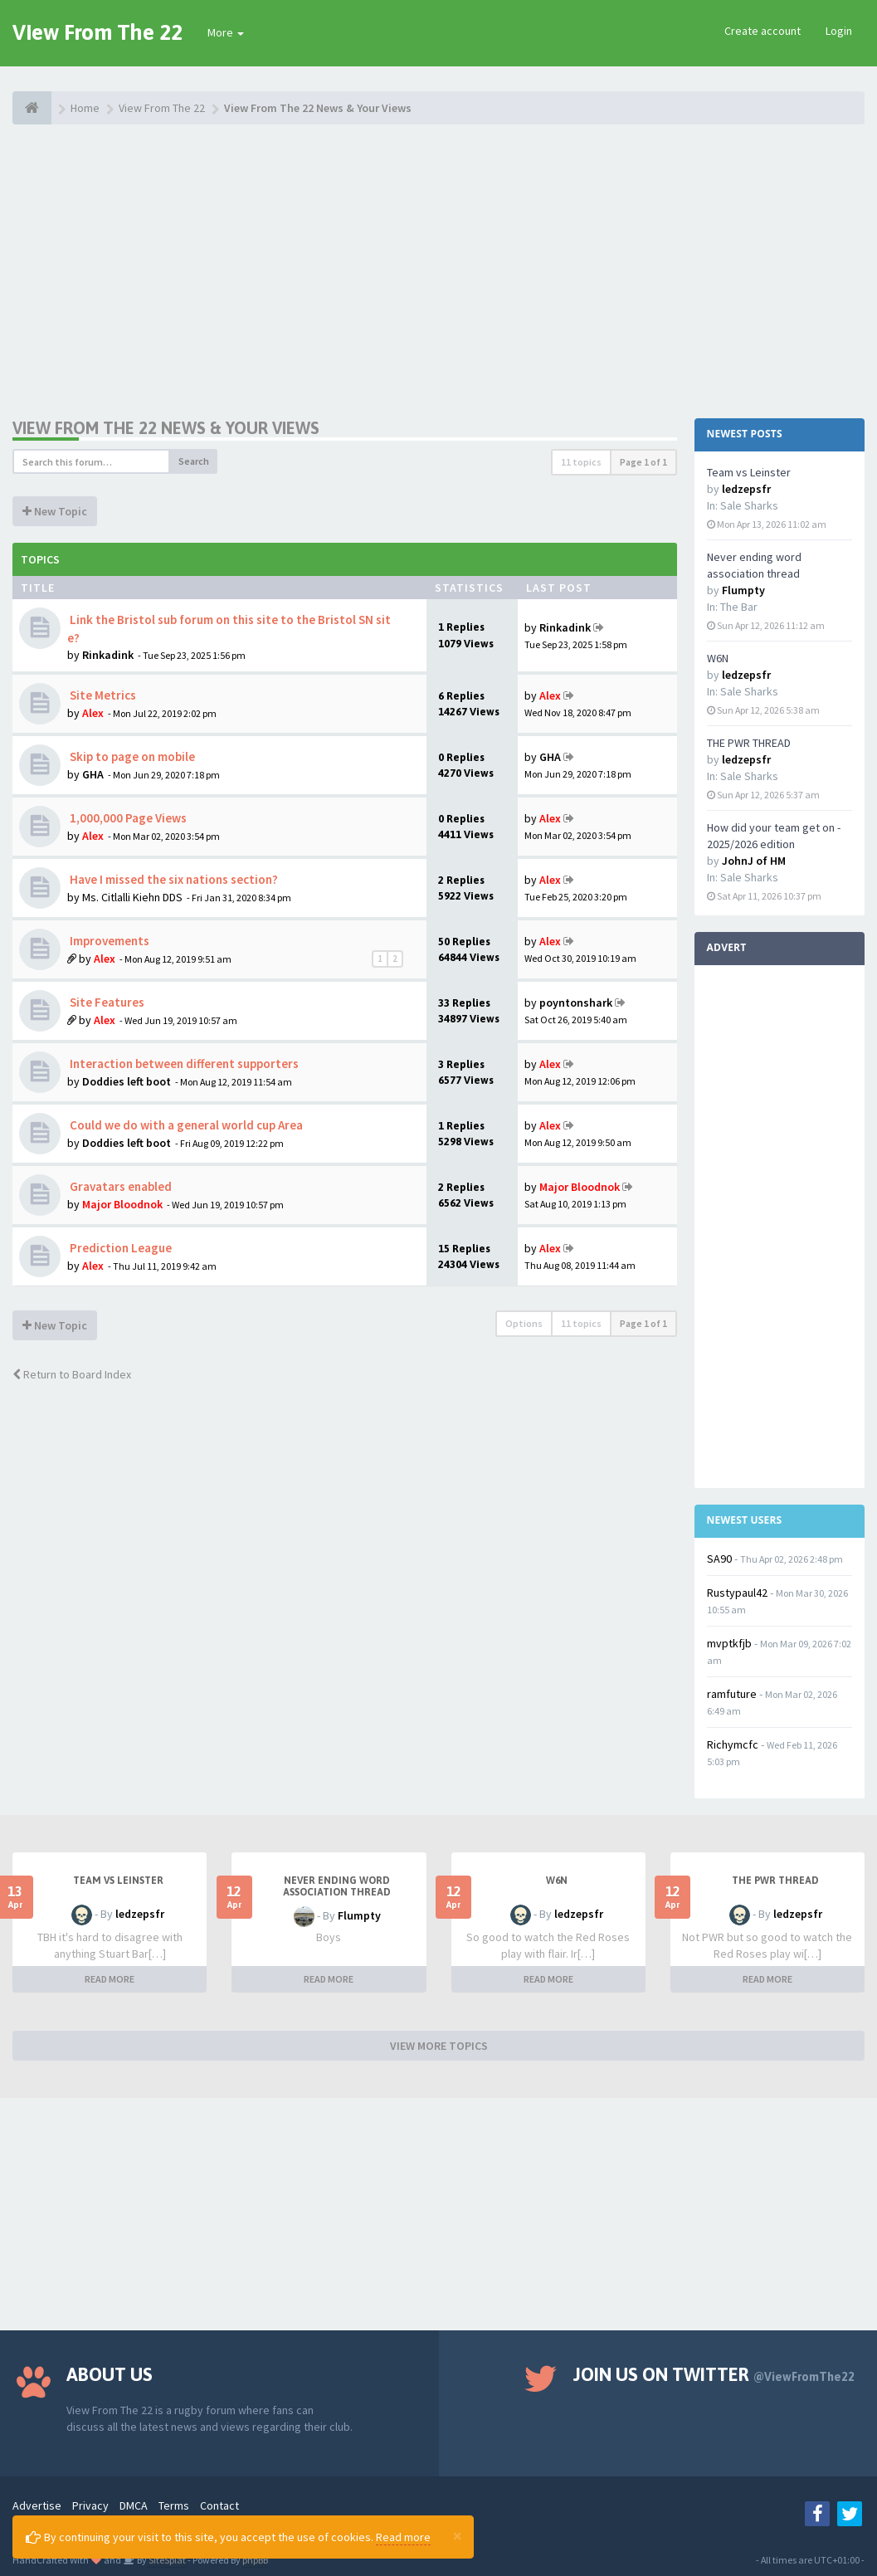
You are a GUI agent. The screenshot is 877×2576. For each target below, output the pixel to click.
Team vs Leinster (749, 472)
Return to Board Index (71, 1374)
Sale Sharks (749, 505)
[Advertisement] (438, 270)
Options (524, 1323)
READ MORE (109, 1979)
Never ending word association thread (337, 1886)
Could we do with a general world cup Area (185, 1125)
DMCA (133, 2505)
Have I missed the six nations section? (172, 879)
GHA (93, 774)
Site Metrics (101, 695)
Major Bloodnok (122, 1204)
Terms (173, 2505)
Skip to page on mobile (131, 756)
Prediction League (119, 1248)
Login (839, 30)
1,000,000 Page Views (127, 818)
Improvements (108, 941)
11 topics (581, 462)
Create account (762, 30)
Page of (643, 462)
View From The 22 (97, 32)
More (225, 32)
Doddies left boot (126, 1081)
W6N (717, 658)
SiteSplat (166, 2560)
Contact (219, 2505)
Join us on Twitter (714, 2374)
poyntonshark (575, 1002)
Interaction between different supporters (183, 1063)
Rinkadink (108, 654)
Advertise (36, 2505)
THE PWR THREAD (749, 742)
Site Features (105, 1002)
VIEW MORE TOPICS (439, 2045)
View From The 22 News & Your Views (165, 427)
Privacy (90, 2505)
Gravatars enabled (119, 1186)
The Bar (739, 606)
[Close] (457, 2535)
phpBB (255, 2560)
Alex (93, 712)
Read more (403, 2537)
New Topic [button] (54, 511)
